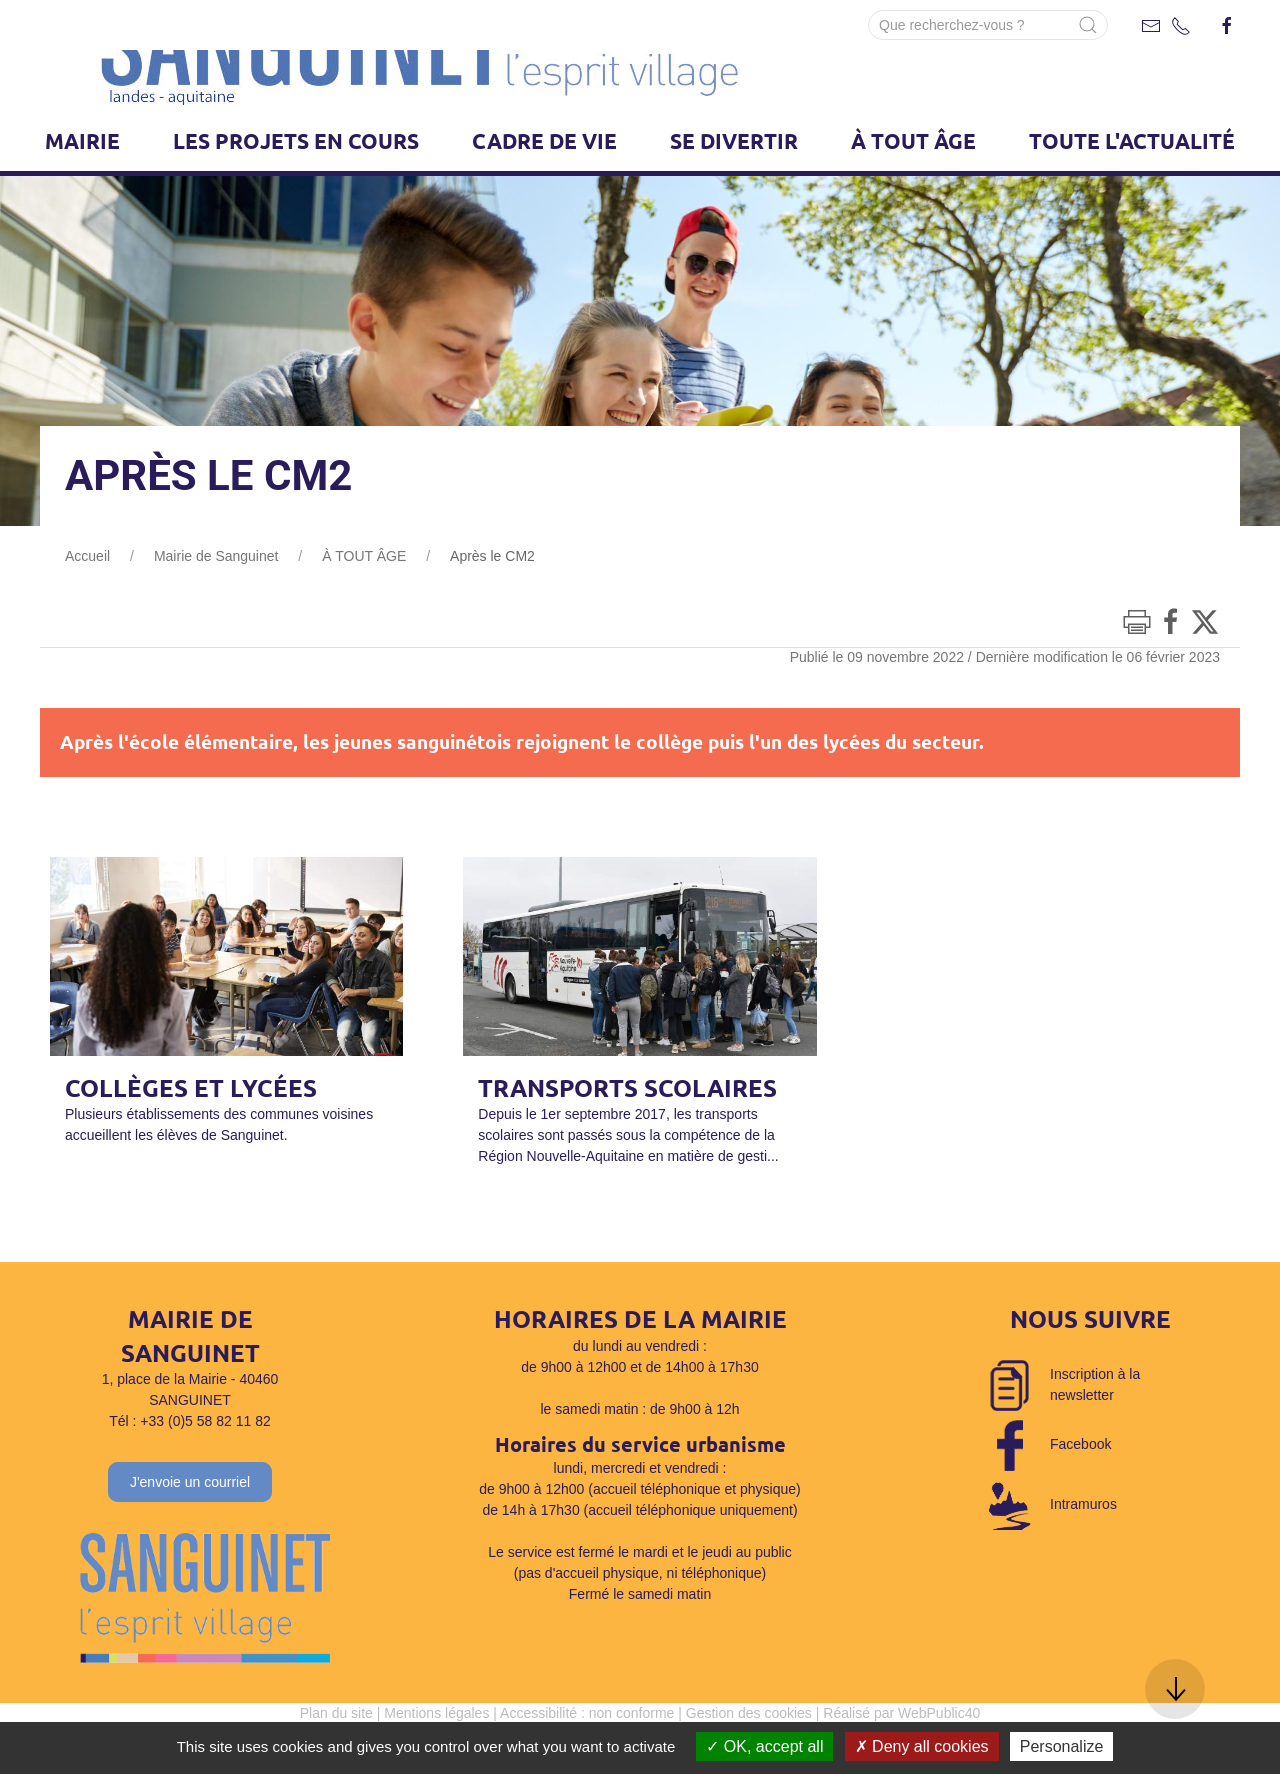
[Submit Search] (1088, 25)
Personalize (1062, 1746)
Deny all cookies (922, 1746)
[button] (1175, 1689)
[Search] (988, 25)
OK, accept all (764, 1746)
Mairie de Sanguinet (216, 606)
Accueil (87, 606)
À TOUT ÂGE (364, 606)
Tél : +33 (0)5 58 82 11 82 (190, 1471)
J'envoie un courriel (190, 1532)
